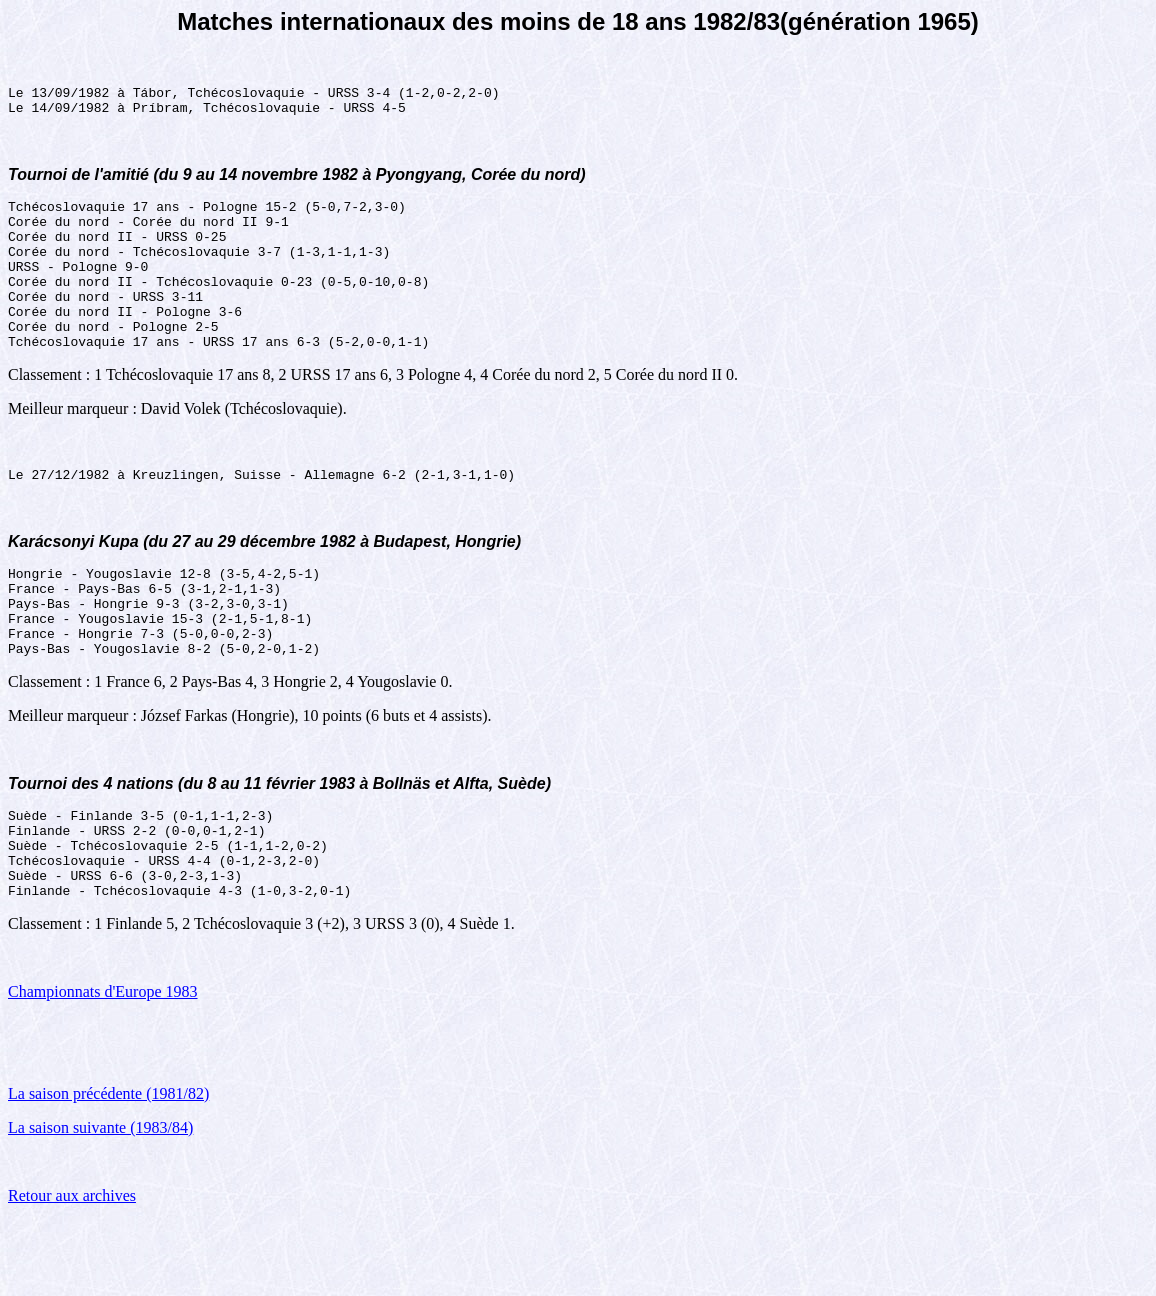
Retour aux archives (72, 1270)
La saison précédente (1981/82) (108, 1168)
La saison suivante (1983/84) (100, 1202)
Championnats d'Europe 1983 (103, 1066)
